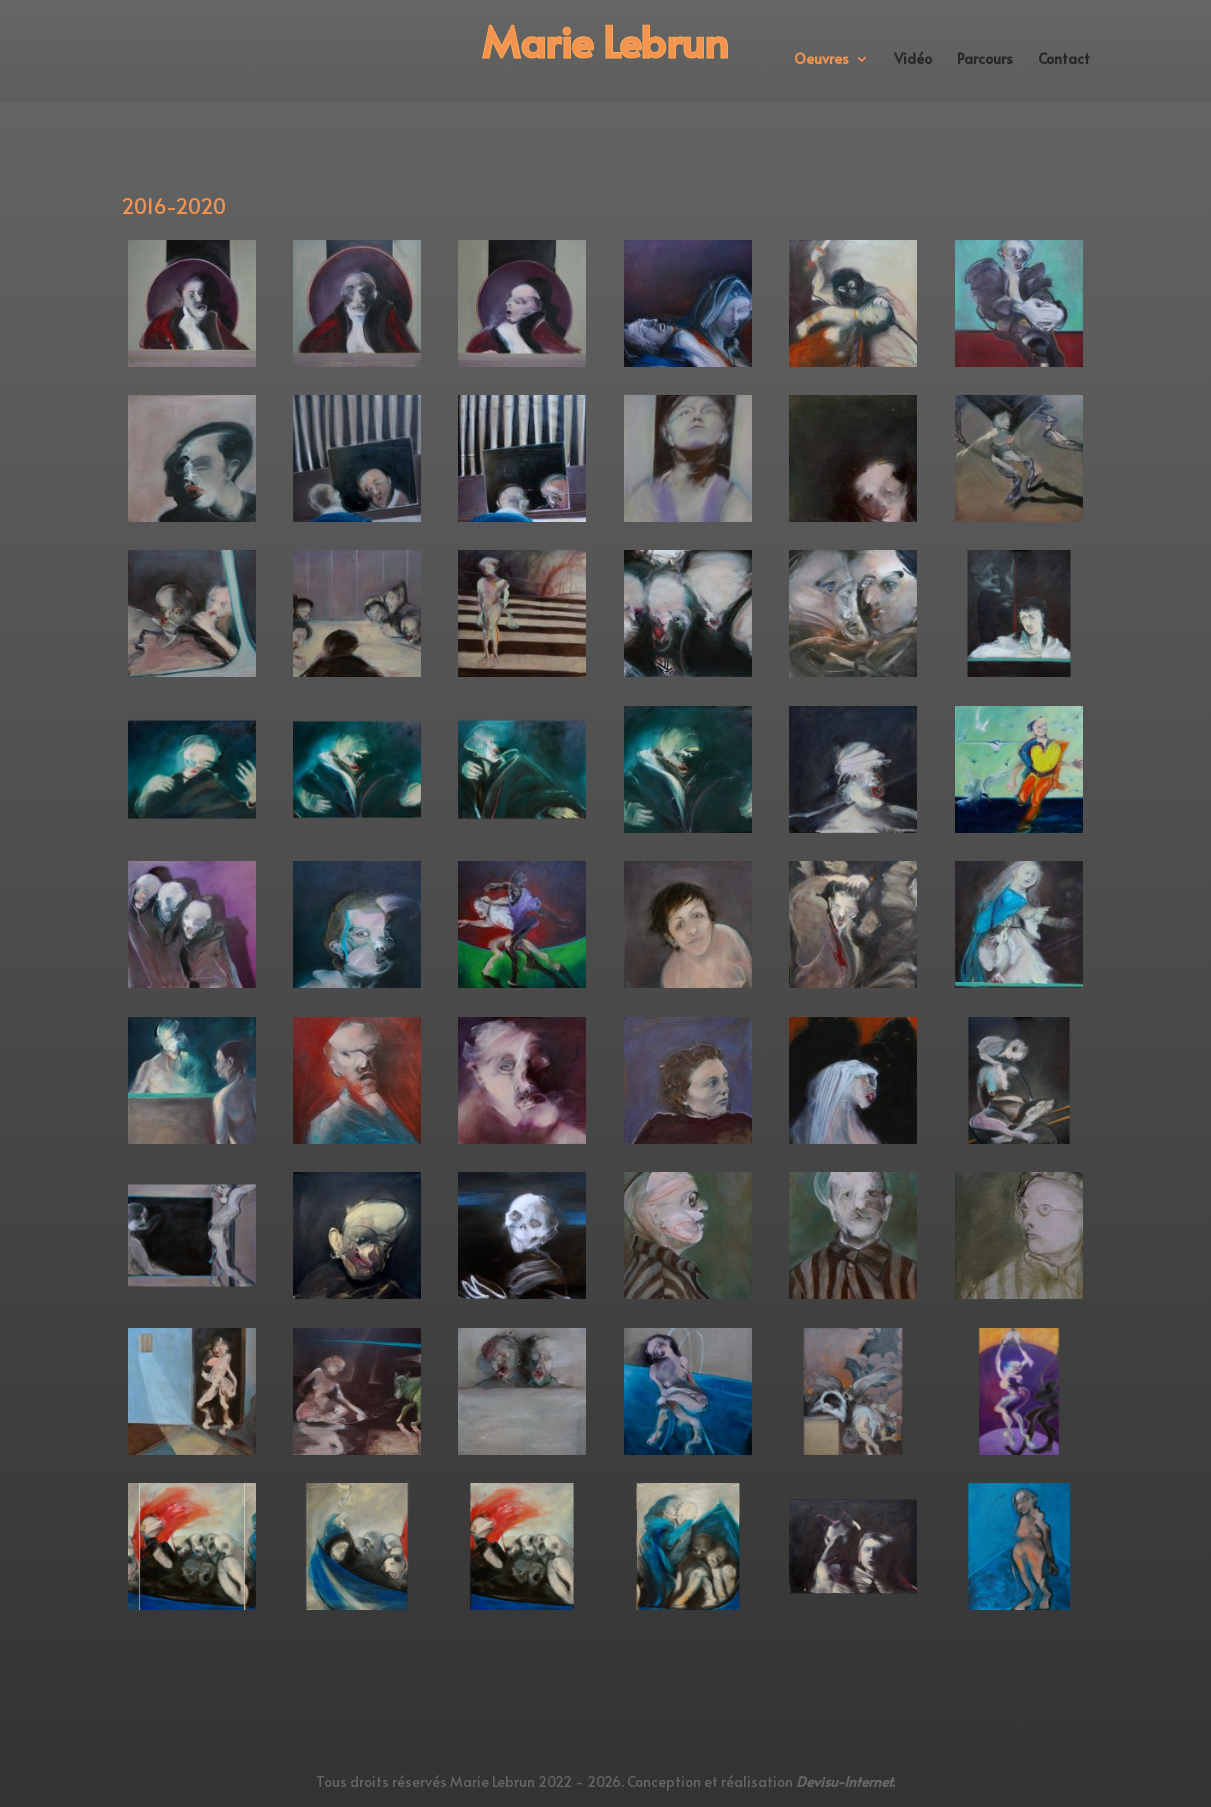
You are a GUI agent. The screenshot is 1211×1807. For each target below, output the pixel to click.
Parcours (985, 60)
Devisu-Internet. (845, 1781)
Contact (1064, 60)
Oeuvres (821, 60)
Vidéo (913, 60)
